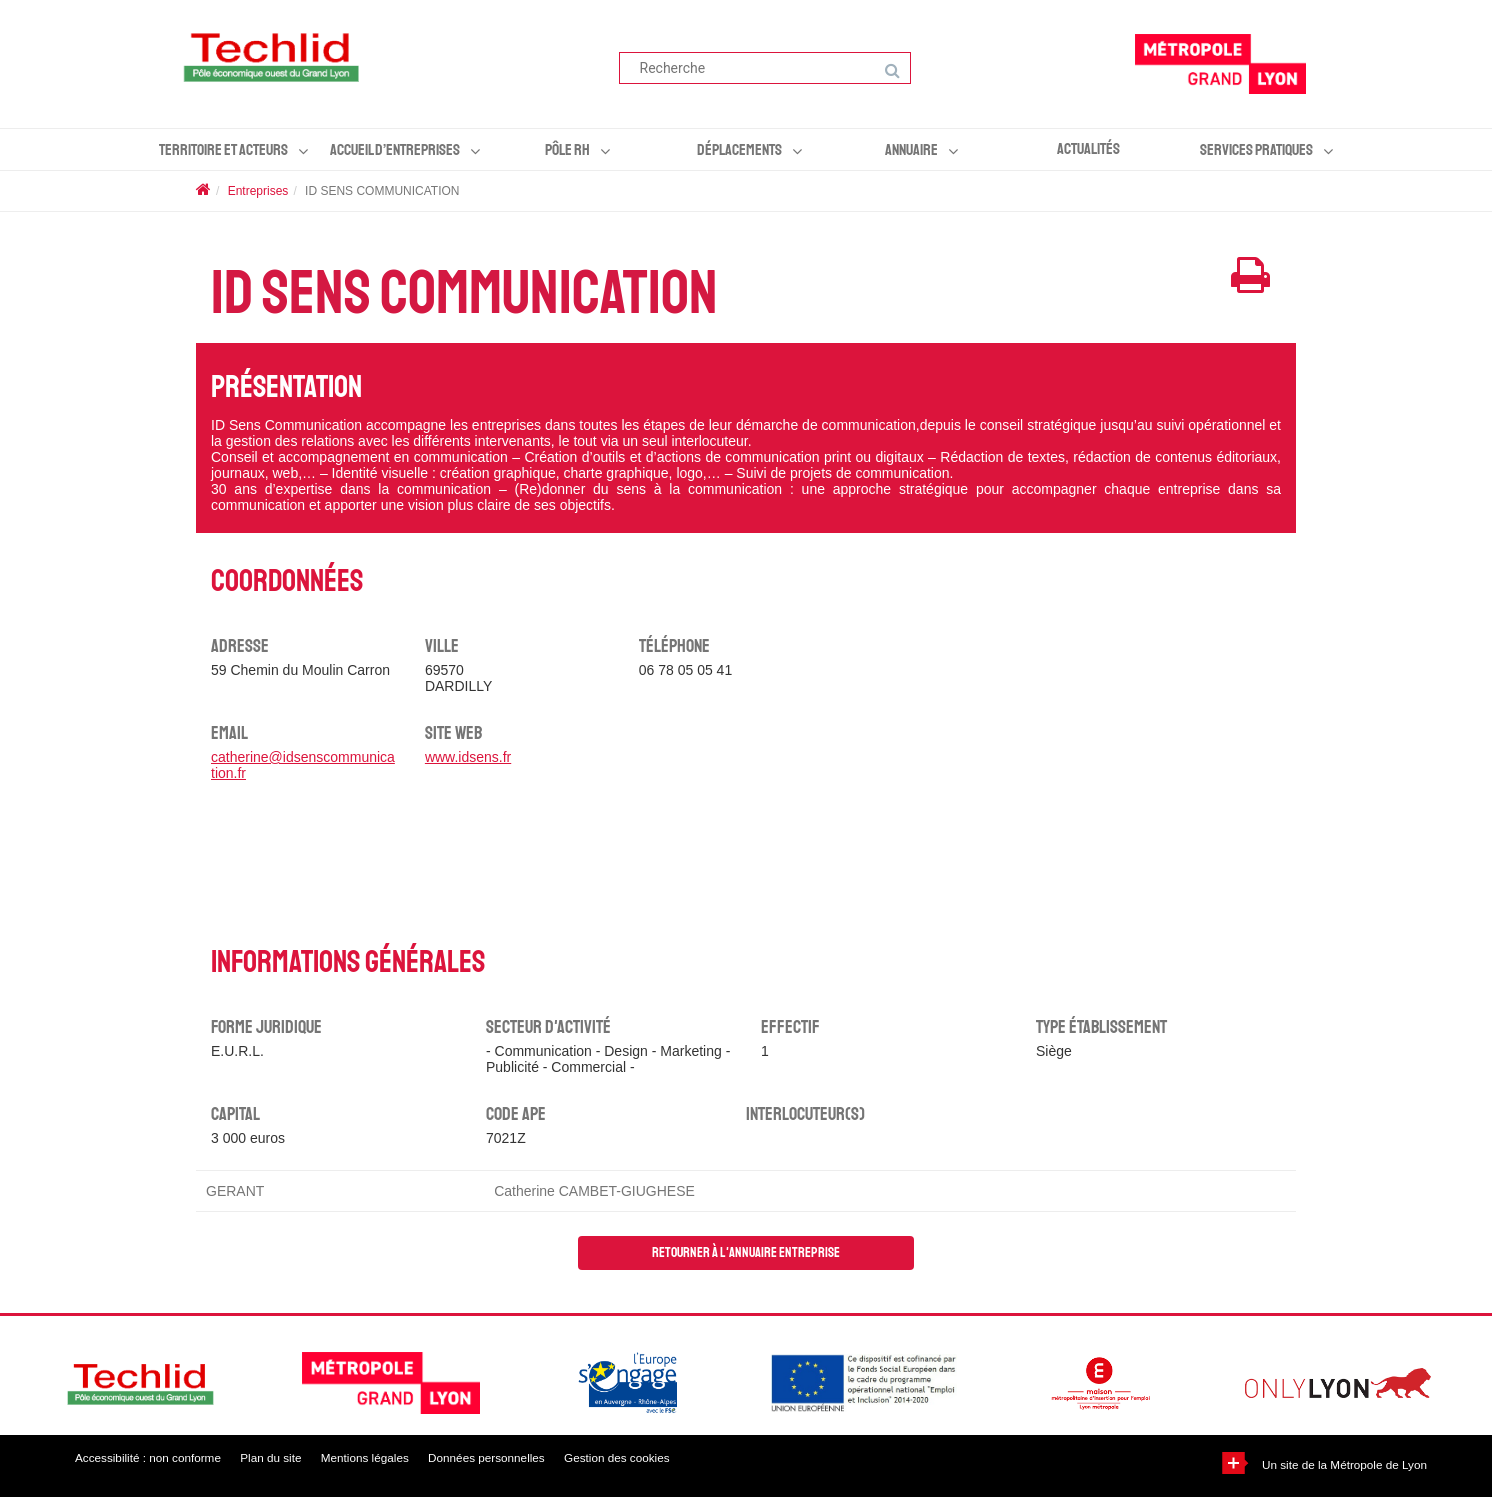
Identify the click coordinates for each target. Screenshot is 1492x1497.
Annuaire (911, 150)
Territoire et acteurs (223, 150)
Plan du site (279, 1458)
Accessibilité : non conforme (149, 1458)
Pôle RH (567, 150)
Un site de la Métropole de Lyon (1342, 1465)
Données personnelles (508, 1458)
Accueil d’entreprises (395, 150)
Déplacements (739, 150)
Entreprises (258, 191)
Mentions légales (380, 1458)
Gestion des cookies (647, 1458)
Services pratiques (1256, 150)
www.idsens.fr (468, 757)
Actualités (1088, 149)
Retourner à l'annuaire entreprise (746, 1252)
